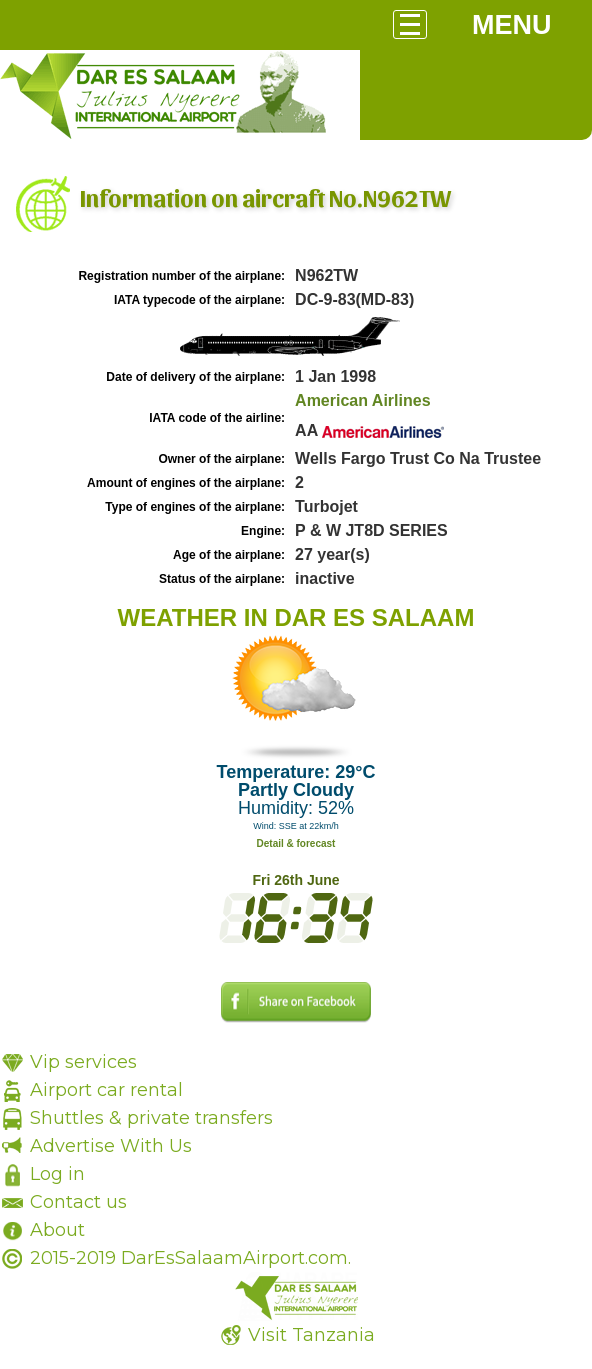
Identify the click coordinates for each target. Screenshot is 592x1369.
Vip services (83, 1062)
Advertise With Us (111, 1146)
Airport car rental (106, 1090)
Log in (57, 1174)
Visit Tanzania (311, 1335)
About (57, 1230)
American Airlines (362, 400)
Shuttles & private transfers (151, 1118)
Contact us (78, 1202)
